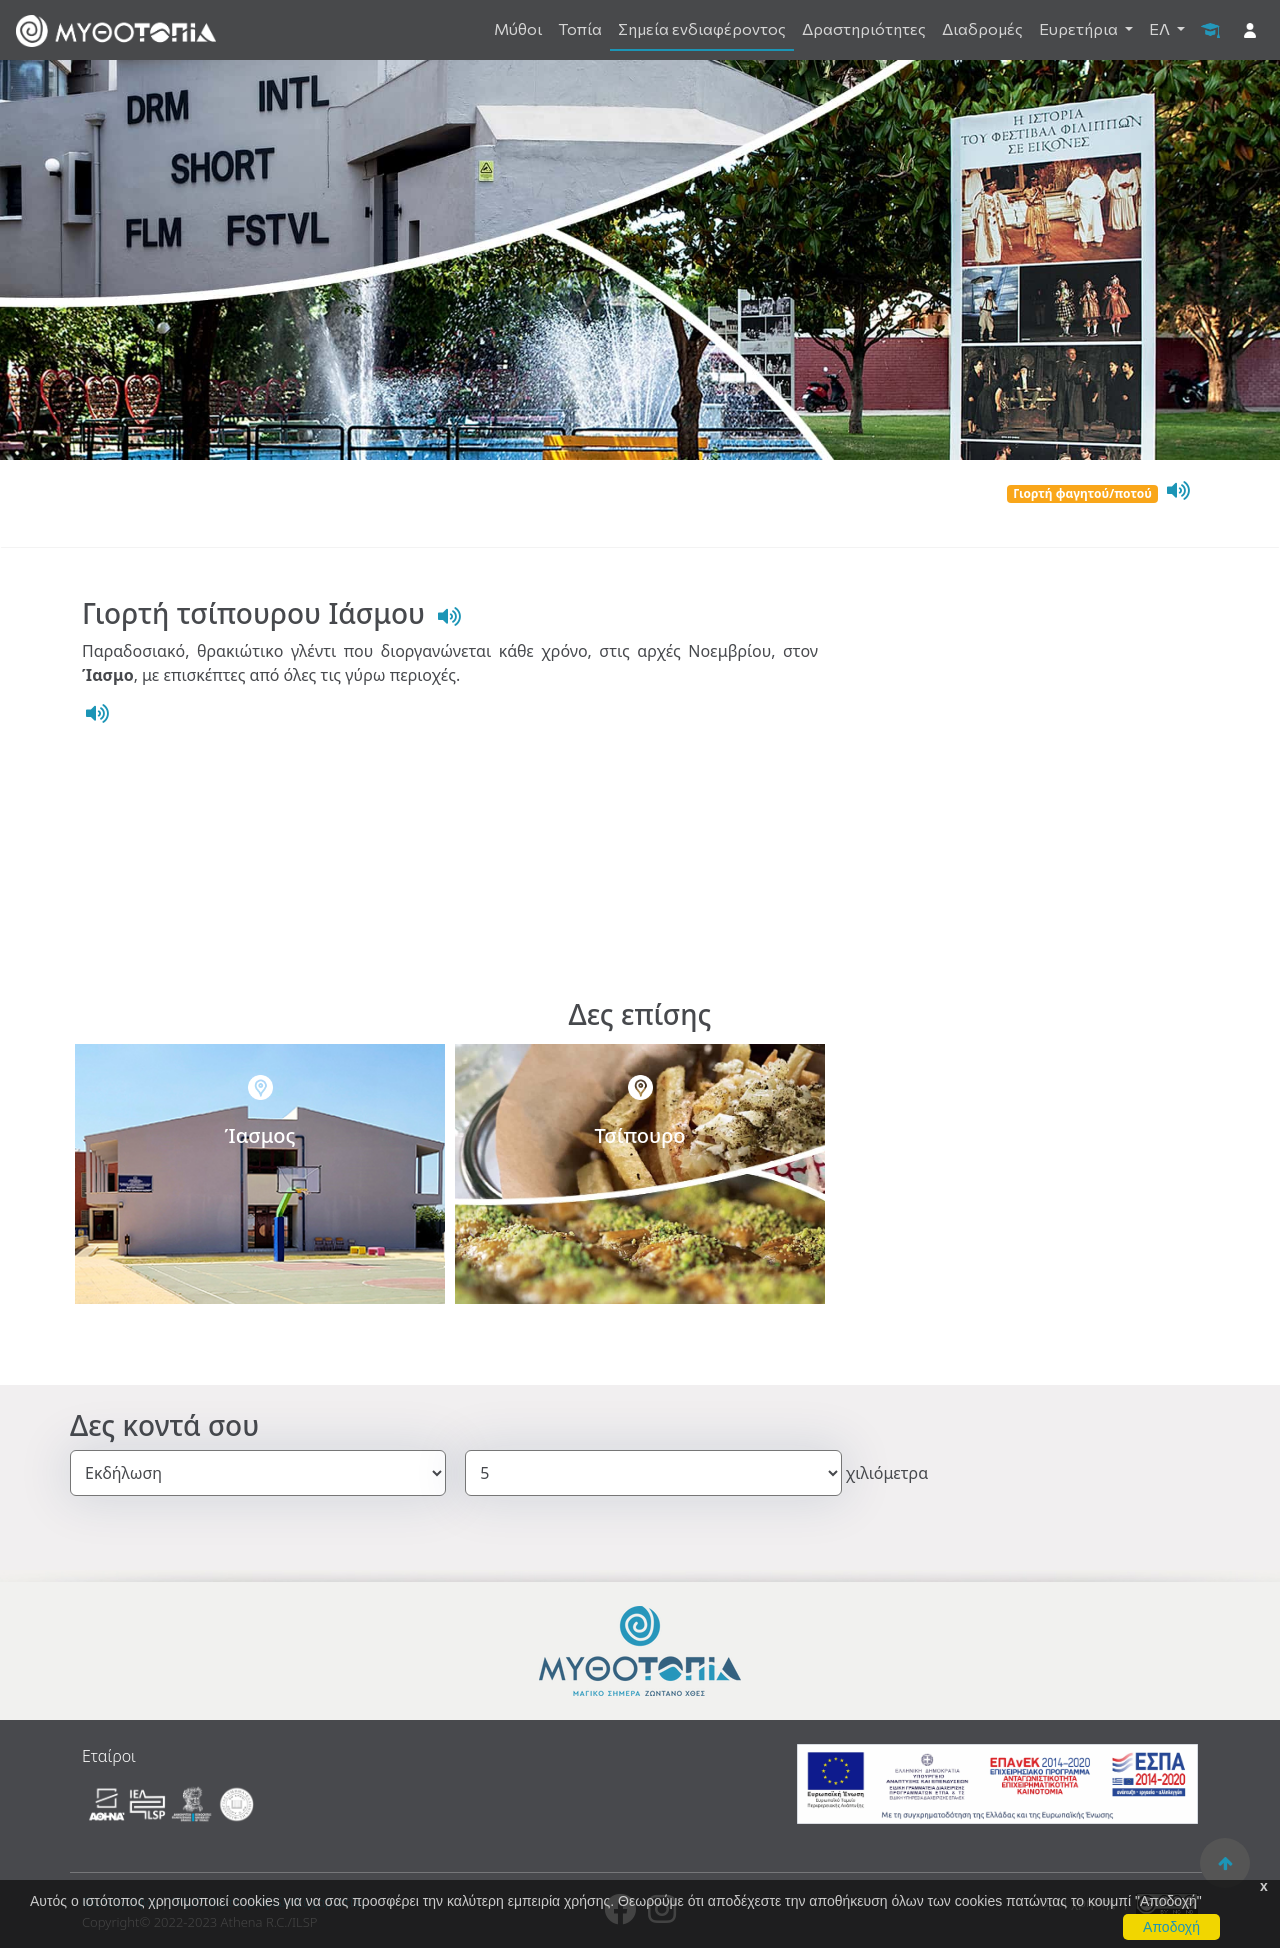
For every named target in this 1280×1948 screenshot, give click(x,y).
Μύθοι (518, 28)
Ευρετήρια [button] (1080, 28)
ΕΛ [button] (1161, 28)
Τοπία (580, 28)
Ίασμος (260, 1135)
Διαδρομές (982, 28)
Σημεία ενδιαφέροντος (702, 28)
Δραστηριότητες (864, 28)
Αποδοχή (1171, 1927)
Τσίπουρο (639, 1135)
